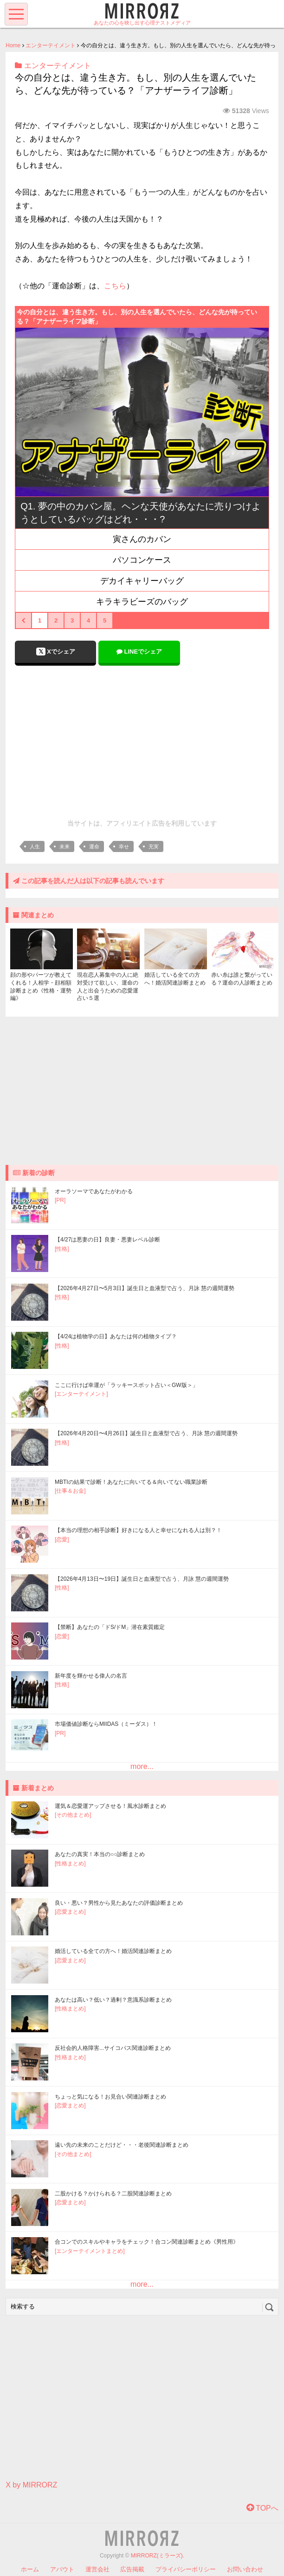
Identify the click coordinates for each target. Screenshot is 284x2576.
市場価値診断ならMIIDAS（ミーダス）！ (106, 1724)
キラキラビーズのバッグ (142, 601)
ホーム (30, 2569)
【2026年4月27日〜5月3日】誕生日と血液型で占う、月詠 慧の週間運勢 (144, 1288)
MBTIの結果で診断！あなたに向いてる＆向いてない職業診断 (131, 1482)
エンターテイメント (51, 45)
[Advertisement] (142, 740)
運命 (94, 846)
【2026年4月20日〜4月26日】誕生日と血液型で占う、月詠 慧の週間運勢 (146, 1433)
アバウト (62, 2569)
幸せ (124, 846)
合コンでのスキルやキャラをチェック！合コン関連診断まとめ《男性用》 (147, 2242)
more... (142, 1766)
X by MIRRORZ (31, 2485)
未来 (64, 846)
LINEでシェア (139, 651)
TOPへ (262, 2508)
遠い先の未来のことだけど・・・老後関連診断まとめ (121, 2145)
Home (13, 45)
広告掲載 (132, 2569)
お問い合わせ (245, 2569)
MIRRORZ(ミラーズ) (157, 2555)
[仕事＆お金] (70, 1491)
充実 (153, 846)
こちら (115, 286)
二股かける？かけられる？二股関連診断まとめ (113, 2193)
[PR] (60, 1200)
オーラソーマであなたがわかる (94, 1191)
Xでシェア (55, 651)
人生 (35, 846)
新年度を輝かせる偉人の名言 (91, 1676)
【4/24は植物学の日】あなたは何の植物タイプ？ (116, 1336)
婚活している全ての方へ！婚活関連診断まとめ (113, 1951)
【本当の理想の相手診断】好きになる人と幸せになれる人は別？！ (138, 1530)
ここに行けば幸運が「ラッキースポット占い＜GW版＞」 (126, 1385)
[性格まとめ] (70, 1863)
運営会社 (97, 2569)
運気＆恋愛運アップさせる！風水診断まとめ (110, 1806)
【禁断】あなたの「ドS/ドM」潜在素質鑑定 (110, 1627)
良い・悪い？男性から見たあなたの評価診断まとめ (119, 1903)
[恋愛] (62, 1539)
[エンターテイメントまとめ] (90, 2251)
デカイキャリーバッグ (142, 580)
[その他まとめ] (73, 1815)
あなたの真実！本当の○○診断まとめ (100, 1854)
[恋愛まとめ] (70, 1911)
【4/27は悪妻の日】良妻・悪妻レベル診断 (107, 1239)
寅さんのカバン (142, 539)
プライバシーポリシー (185, 2569)
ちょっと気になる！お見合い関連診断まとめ (110, 2096)
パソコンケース (142, 560)
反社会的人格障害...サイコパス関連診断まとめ (113, 2048)
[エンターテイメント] (81, 1394)
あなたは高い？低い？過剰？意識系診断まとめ (113, 2000)
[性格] (62, 1249)
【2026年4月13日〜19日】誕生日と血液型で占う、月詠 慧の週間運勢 (142, 1579)
